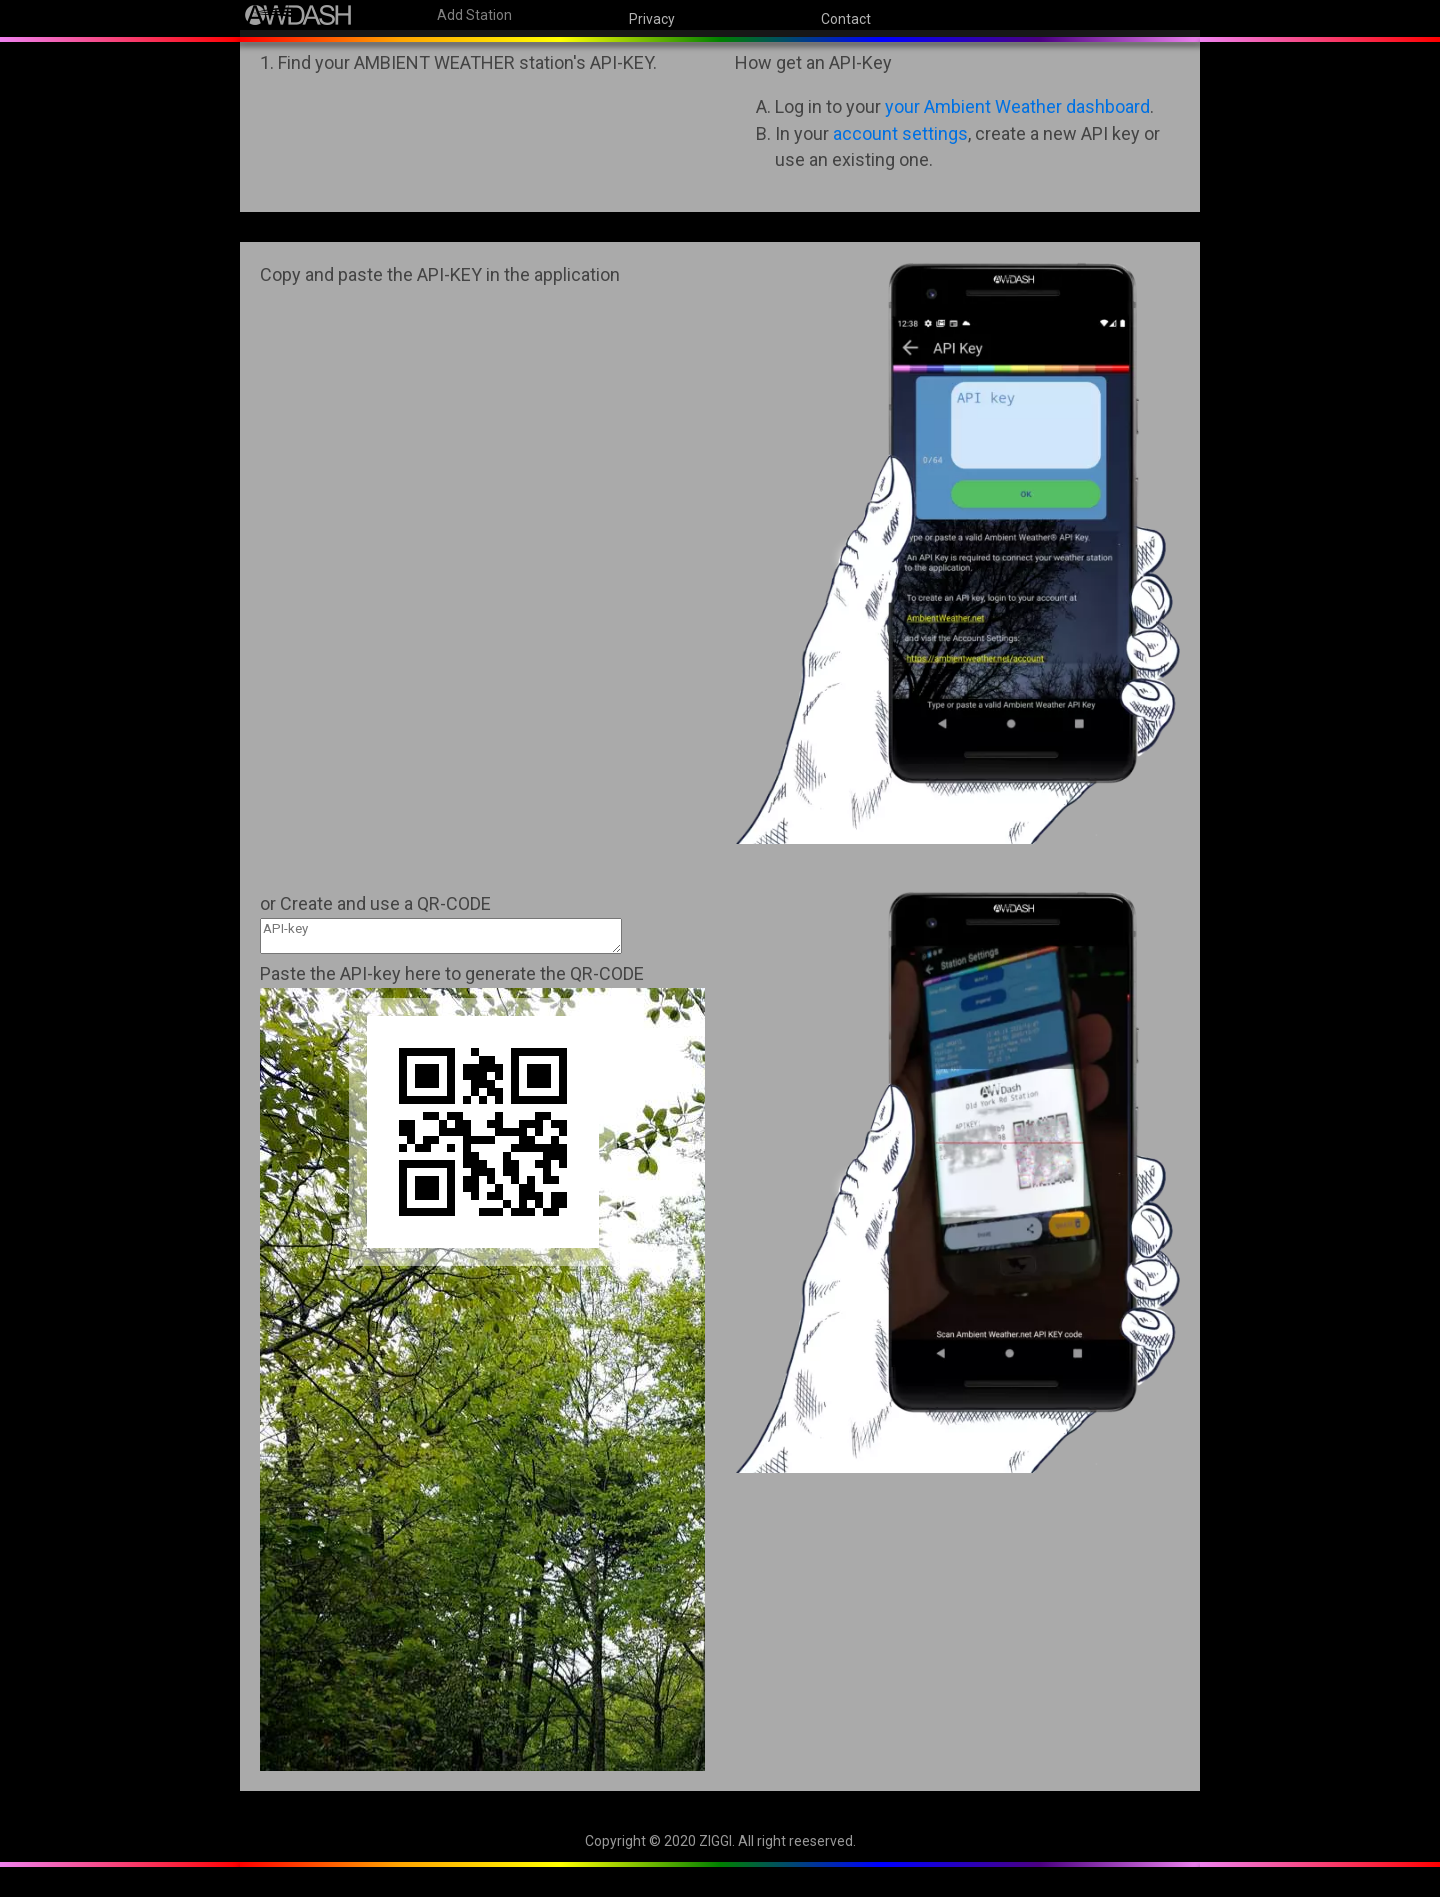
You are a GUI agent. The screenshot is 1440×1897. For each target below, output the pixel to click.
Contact (846, 19)
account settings (900, 133)
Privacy (652, 19)
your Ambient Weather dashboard (1017, 106)
